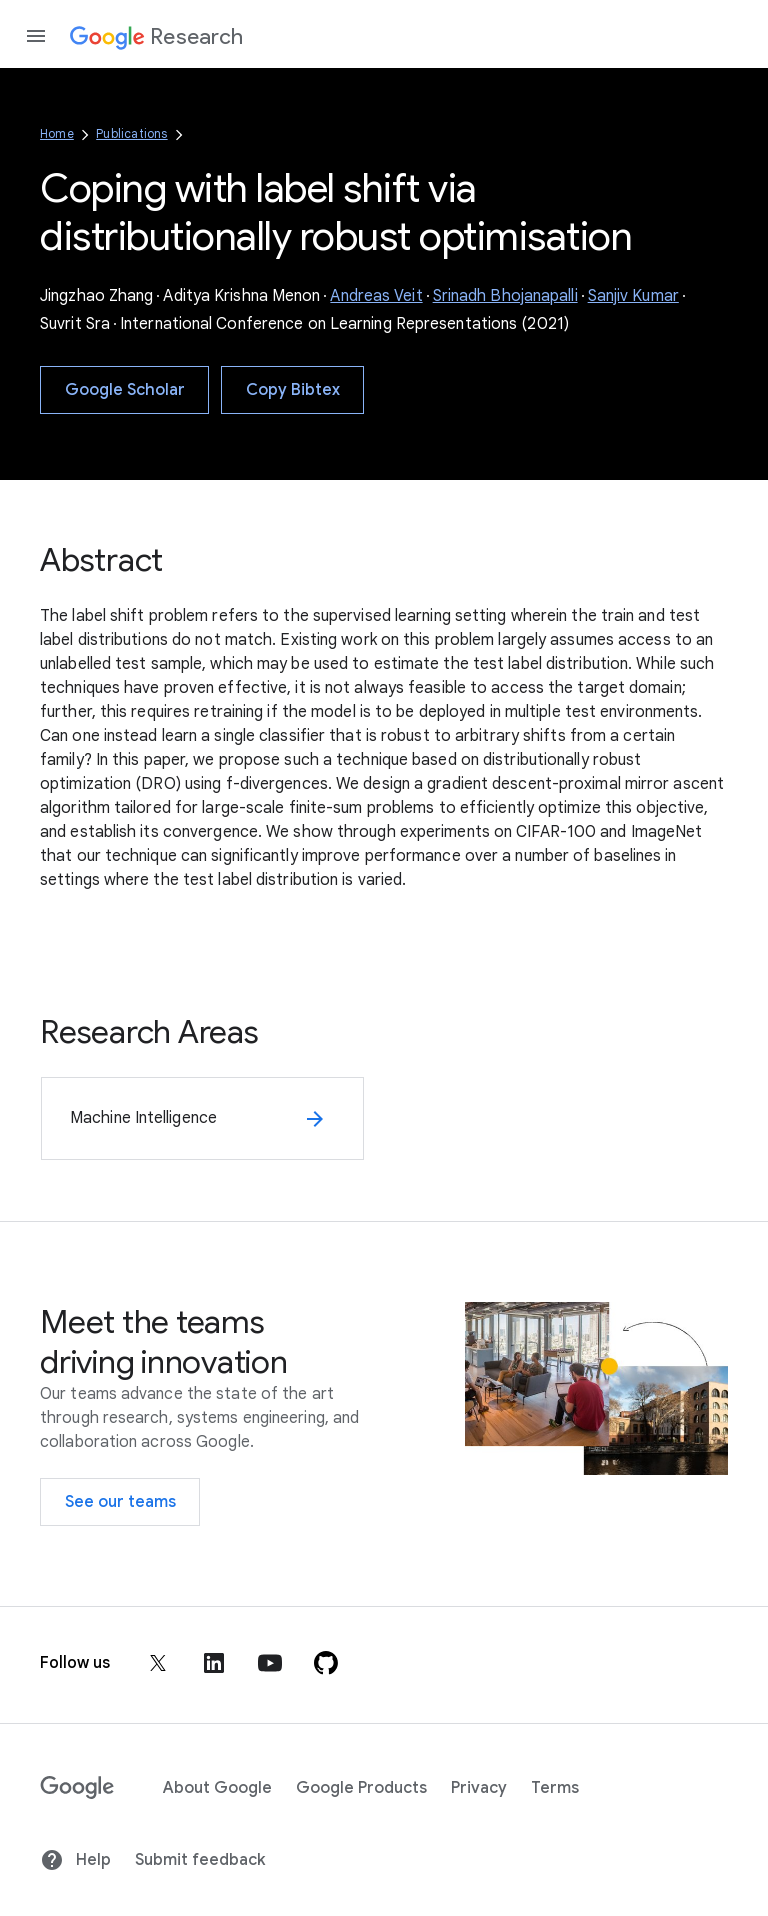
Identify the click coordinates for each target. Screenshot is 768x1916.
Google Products (361, 1788)
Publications (131, 133)
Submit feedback (200, 1860)
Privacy (479, 1788)
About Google (217, 1788)
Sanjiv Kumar (633, 296)
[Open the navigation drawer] (36, 36)
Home (57, 133)
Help (75, 1860)
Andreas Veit (376, 296)
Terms (555, 1788)
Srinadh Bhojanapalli (505, 296)
